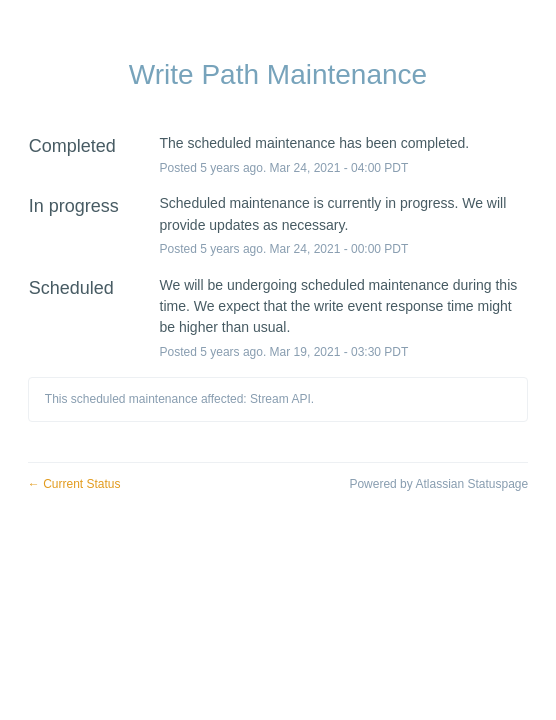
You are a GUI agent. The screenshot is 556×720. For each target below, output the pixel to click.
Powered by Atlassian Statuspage (438, 484)
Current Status (74, 484)
